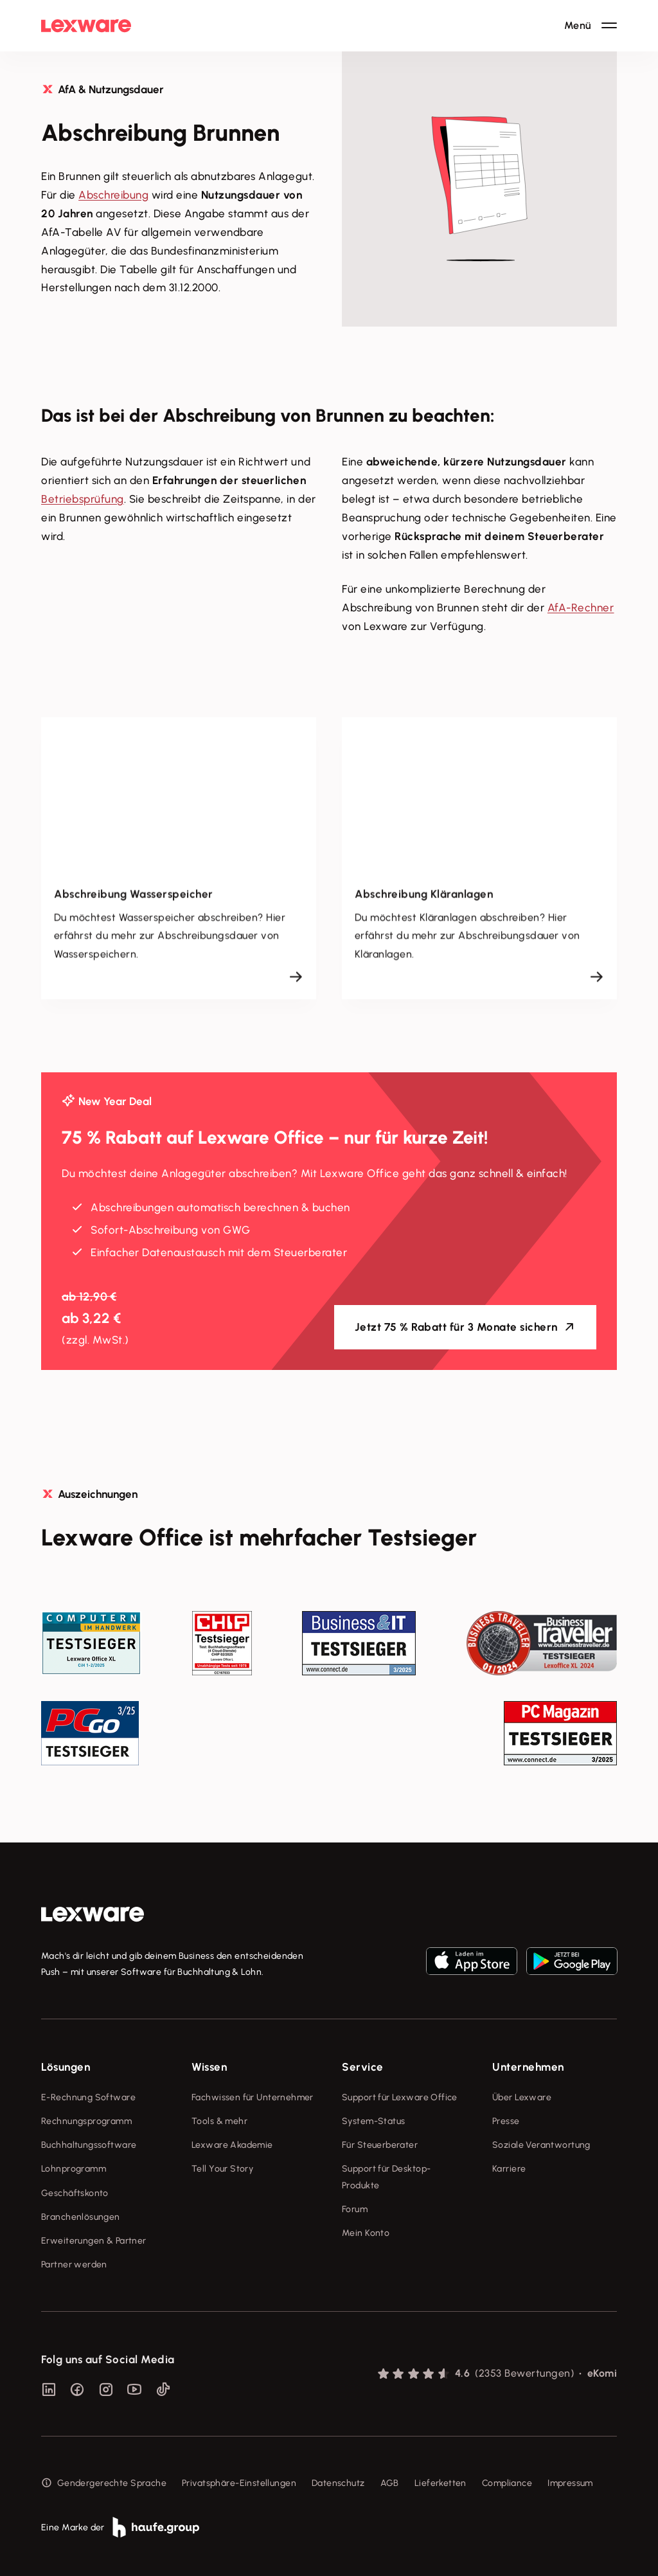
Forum (355, 2209)
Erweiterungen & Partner (94, 2240)
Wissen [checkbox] (209, 2066)
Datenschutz (338, 2483)
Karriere (509, 2168)
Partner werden (74, 2264)
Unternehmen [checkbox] (528, 2066)
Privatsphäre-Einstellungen (239, 2483)
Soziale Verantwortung (541, 2144)
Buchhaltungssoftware (88, 2144)
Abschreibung (113, 194)
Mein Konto (365, 2233)
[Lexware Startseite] (86, 25)
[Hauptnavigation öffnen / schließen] (590, 25)
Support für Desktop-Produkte (386, 2176)
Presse (506, 2121)
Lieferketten (440, 2483)
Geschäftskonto (75, 2193)
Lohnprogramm (73, 2168)
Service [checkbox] (363, 2066)
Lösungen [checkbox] (65, 2066)
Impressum (570, 2483)
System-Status (373, 2121)
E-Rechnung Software (88, 2097)
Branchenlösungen (80, 2216)
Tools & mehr (219, 2121)
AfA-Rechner (580, 607)
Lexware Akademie (232, 2144)
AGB (389, 2483)
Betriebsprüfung (82, 498)
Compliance (507, 2483)
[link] (92, 1914)
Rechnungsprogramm (86, 2121)
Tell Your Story (222, 2168)
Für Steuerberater (380, 2144)
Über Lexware (521, 2097)
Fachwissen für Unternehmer (252, 2097)
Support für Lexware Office (400, 2097)
